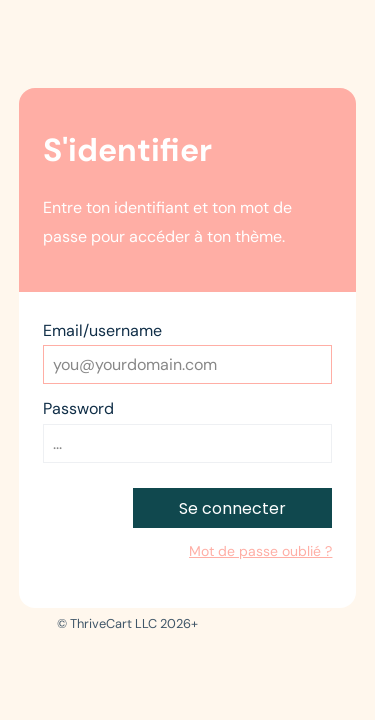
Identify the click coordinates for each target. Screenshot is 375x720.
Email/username (102, 330)
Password (78, 408)
